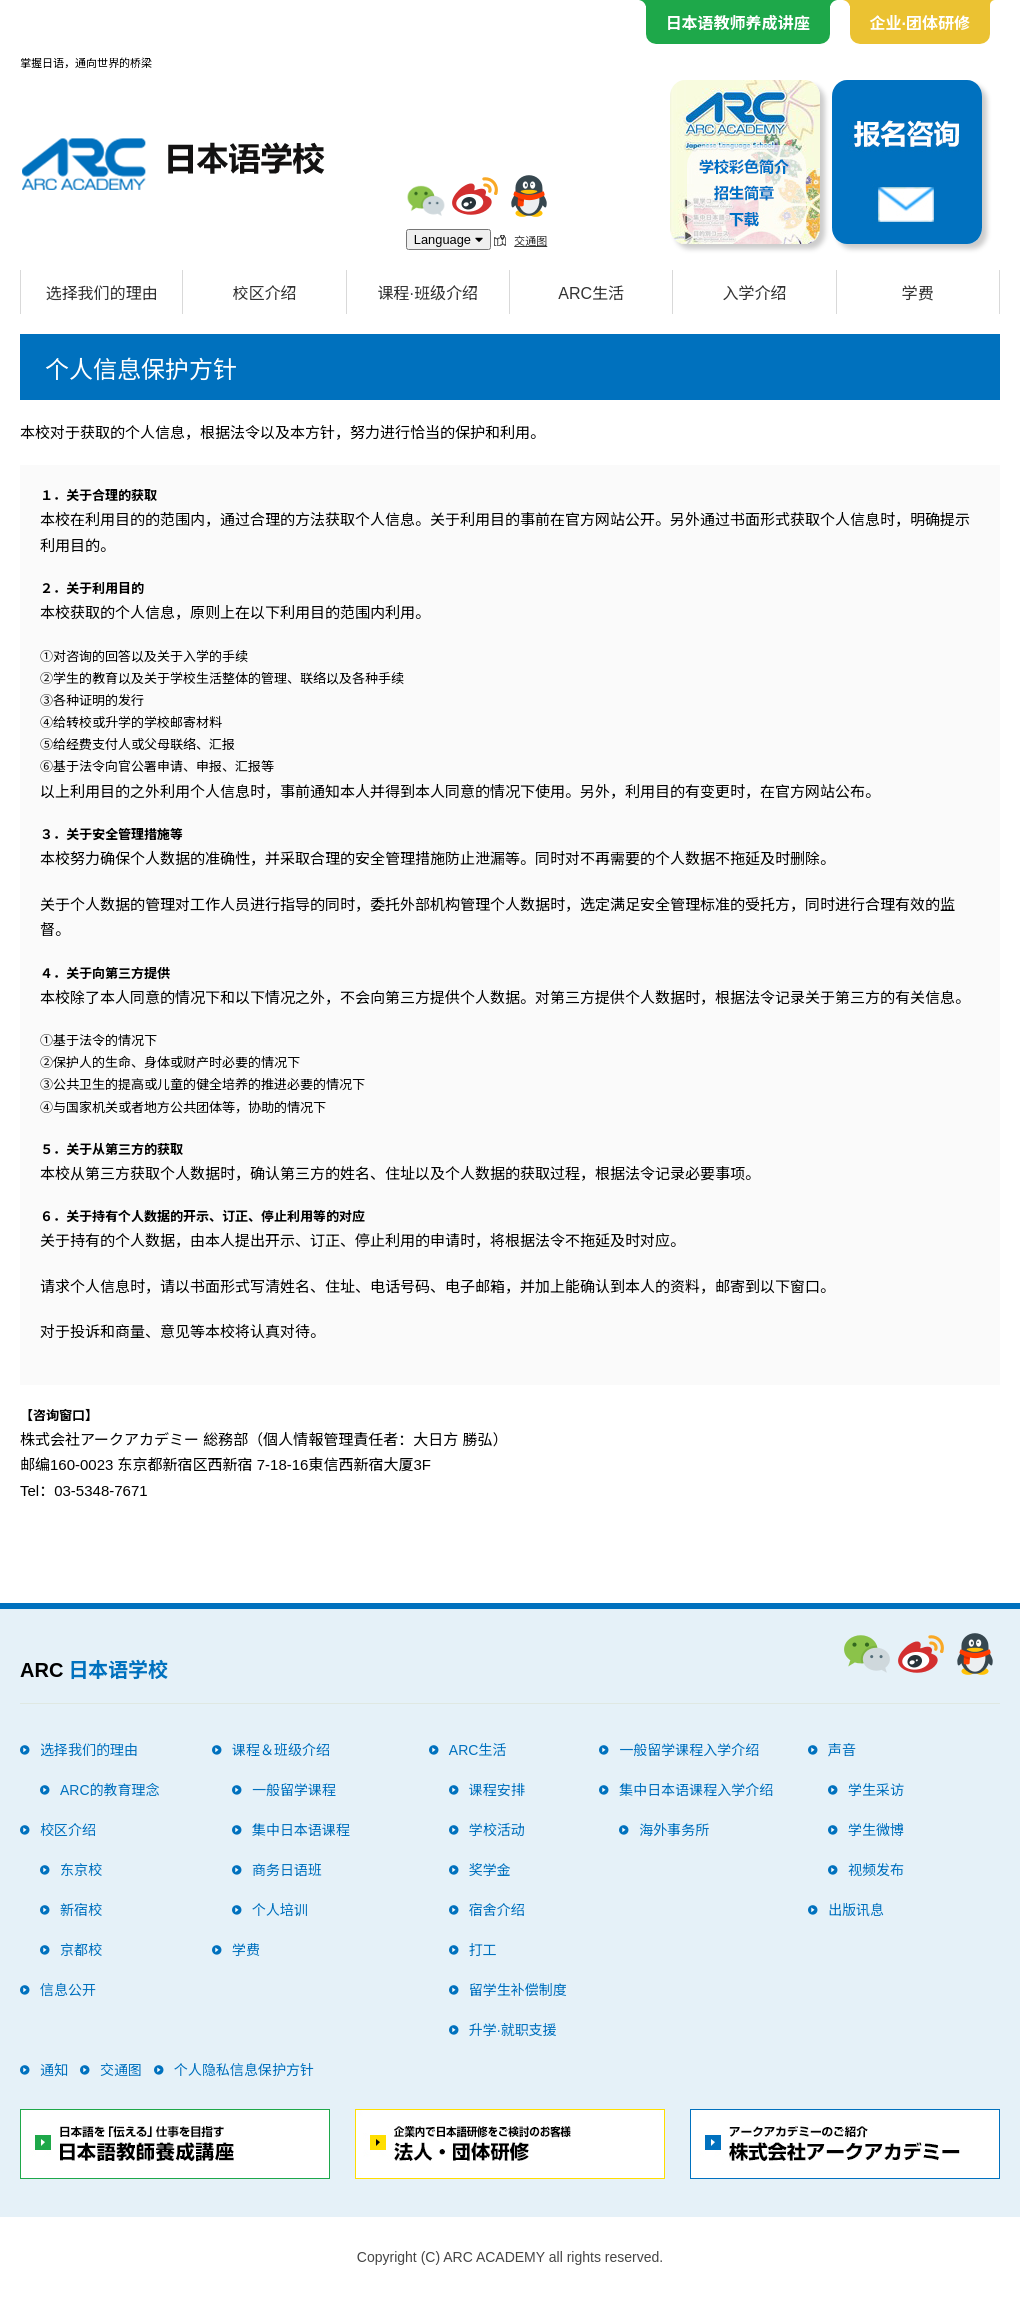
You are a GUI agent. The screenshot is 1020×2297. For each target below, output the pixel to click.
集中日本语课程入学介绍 (696, 1790)
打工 (483, 1950)
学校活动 (497, 1830)
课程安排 (497, 1790)
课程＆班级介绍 (281, 1750)
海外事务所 (674, 1830)
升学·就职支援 (513, 2030)
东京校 (81, 1870)
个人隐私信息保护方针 (244, 2070)
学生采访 (876, 1790)
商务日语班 (287, 1870)
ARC (94, 1669)
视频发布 (876, 1870)
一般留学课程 (294, 1790)
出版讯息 (856, 1910)
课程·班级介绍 (428, 293)
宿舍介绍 (497, 1910)
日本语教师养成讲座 (738, 23)
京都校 (81, 1950)
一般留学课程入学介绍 (689, 1750)
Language (448, 239)
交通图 (530, 240)
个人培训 (280, 1910)
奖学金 (490, 1870)
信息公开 (68, 1990)
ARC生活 (591, 293)
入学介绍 (754, 293)
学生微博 (876, 1830)
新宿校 (81, 1910)
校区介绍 (264, 293)
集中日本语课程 (301, 1830)
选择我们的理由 (102, 293)
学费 (918, 293)
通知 (54, 2070)
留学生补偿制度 (518, 1990)
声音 (842, 1750)
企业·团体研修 (920, 23)
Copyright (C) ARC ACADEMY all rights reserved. (510, 2257)
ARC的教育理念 (110, 1790)
